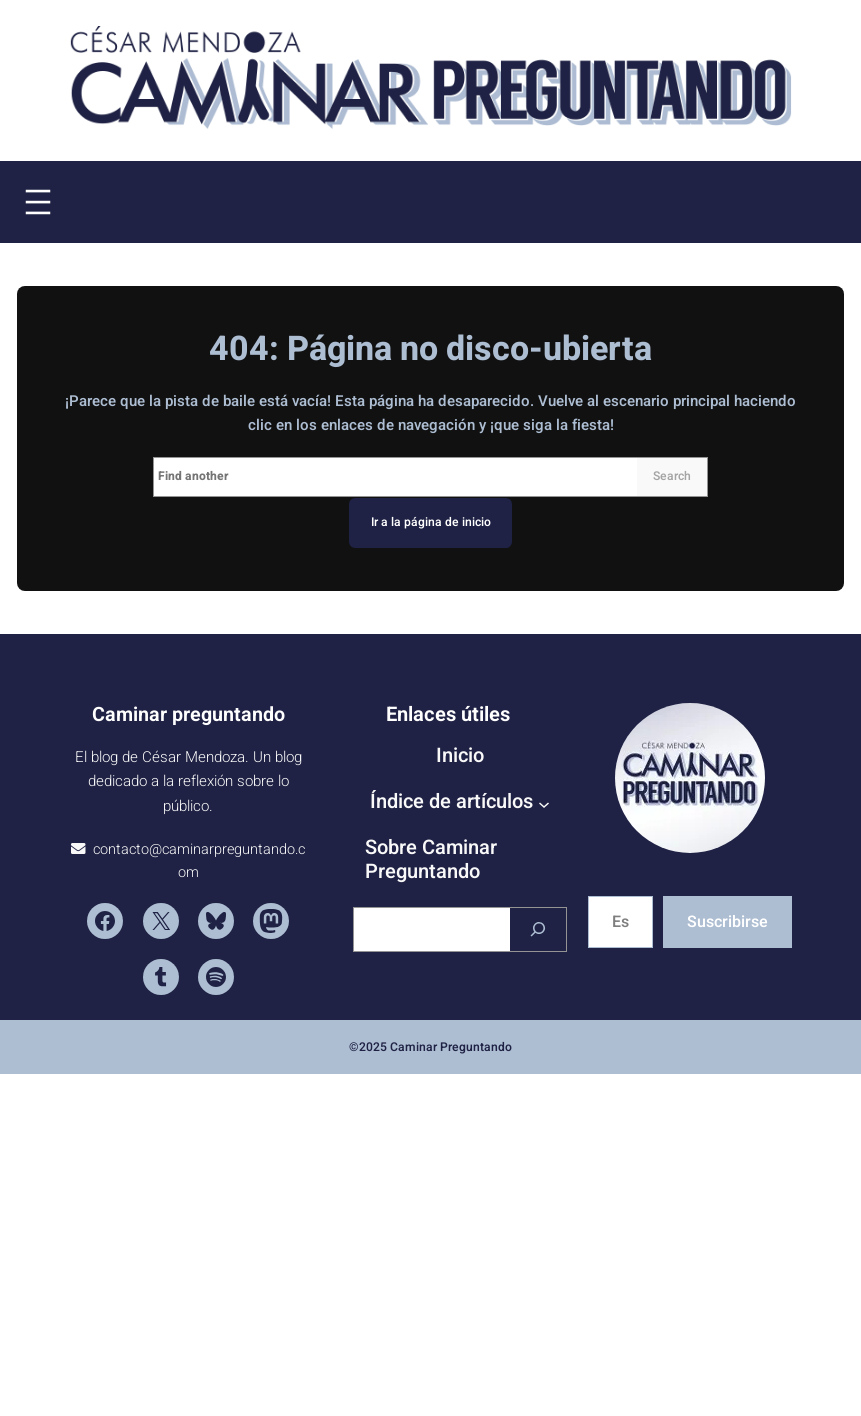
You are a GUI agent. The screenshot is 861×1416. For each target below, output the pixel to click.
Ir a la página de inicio (431, 522)
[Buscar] (538, 929)
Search (672, 476)
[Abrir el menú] (38, 202)
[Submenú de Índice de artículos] (544, 804)
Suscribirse (727, 922)
